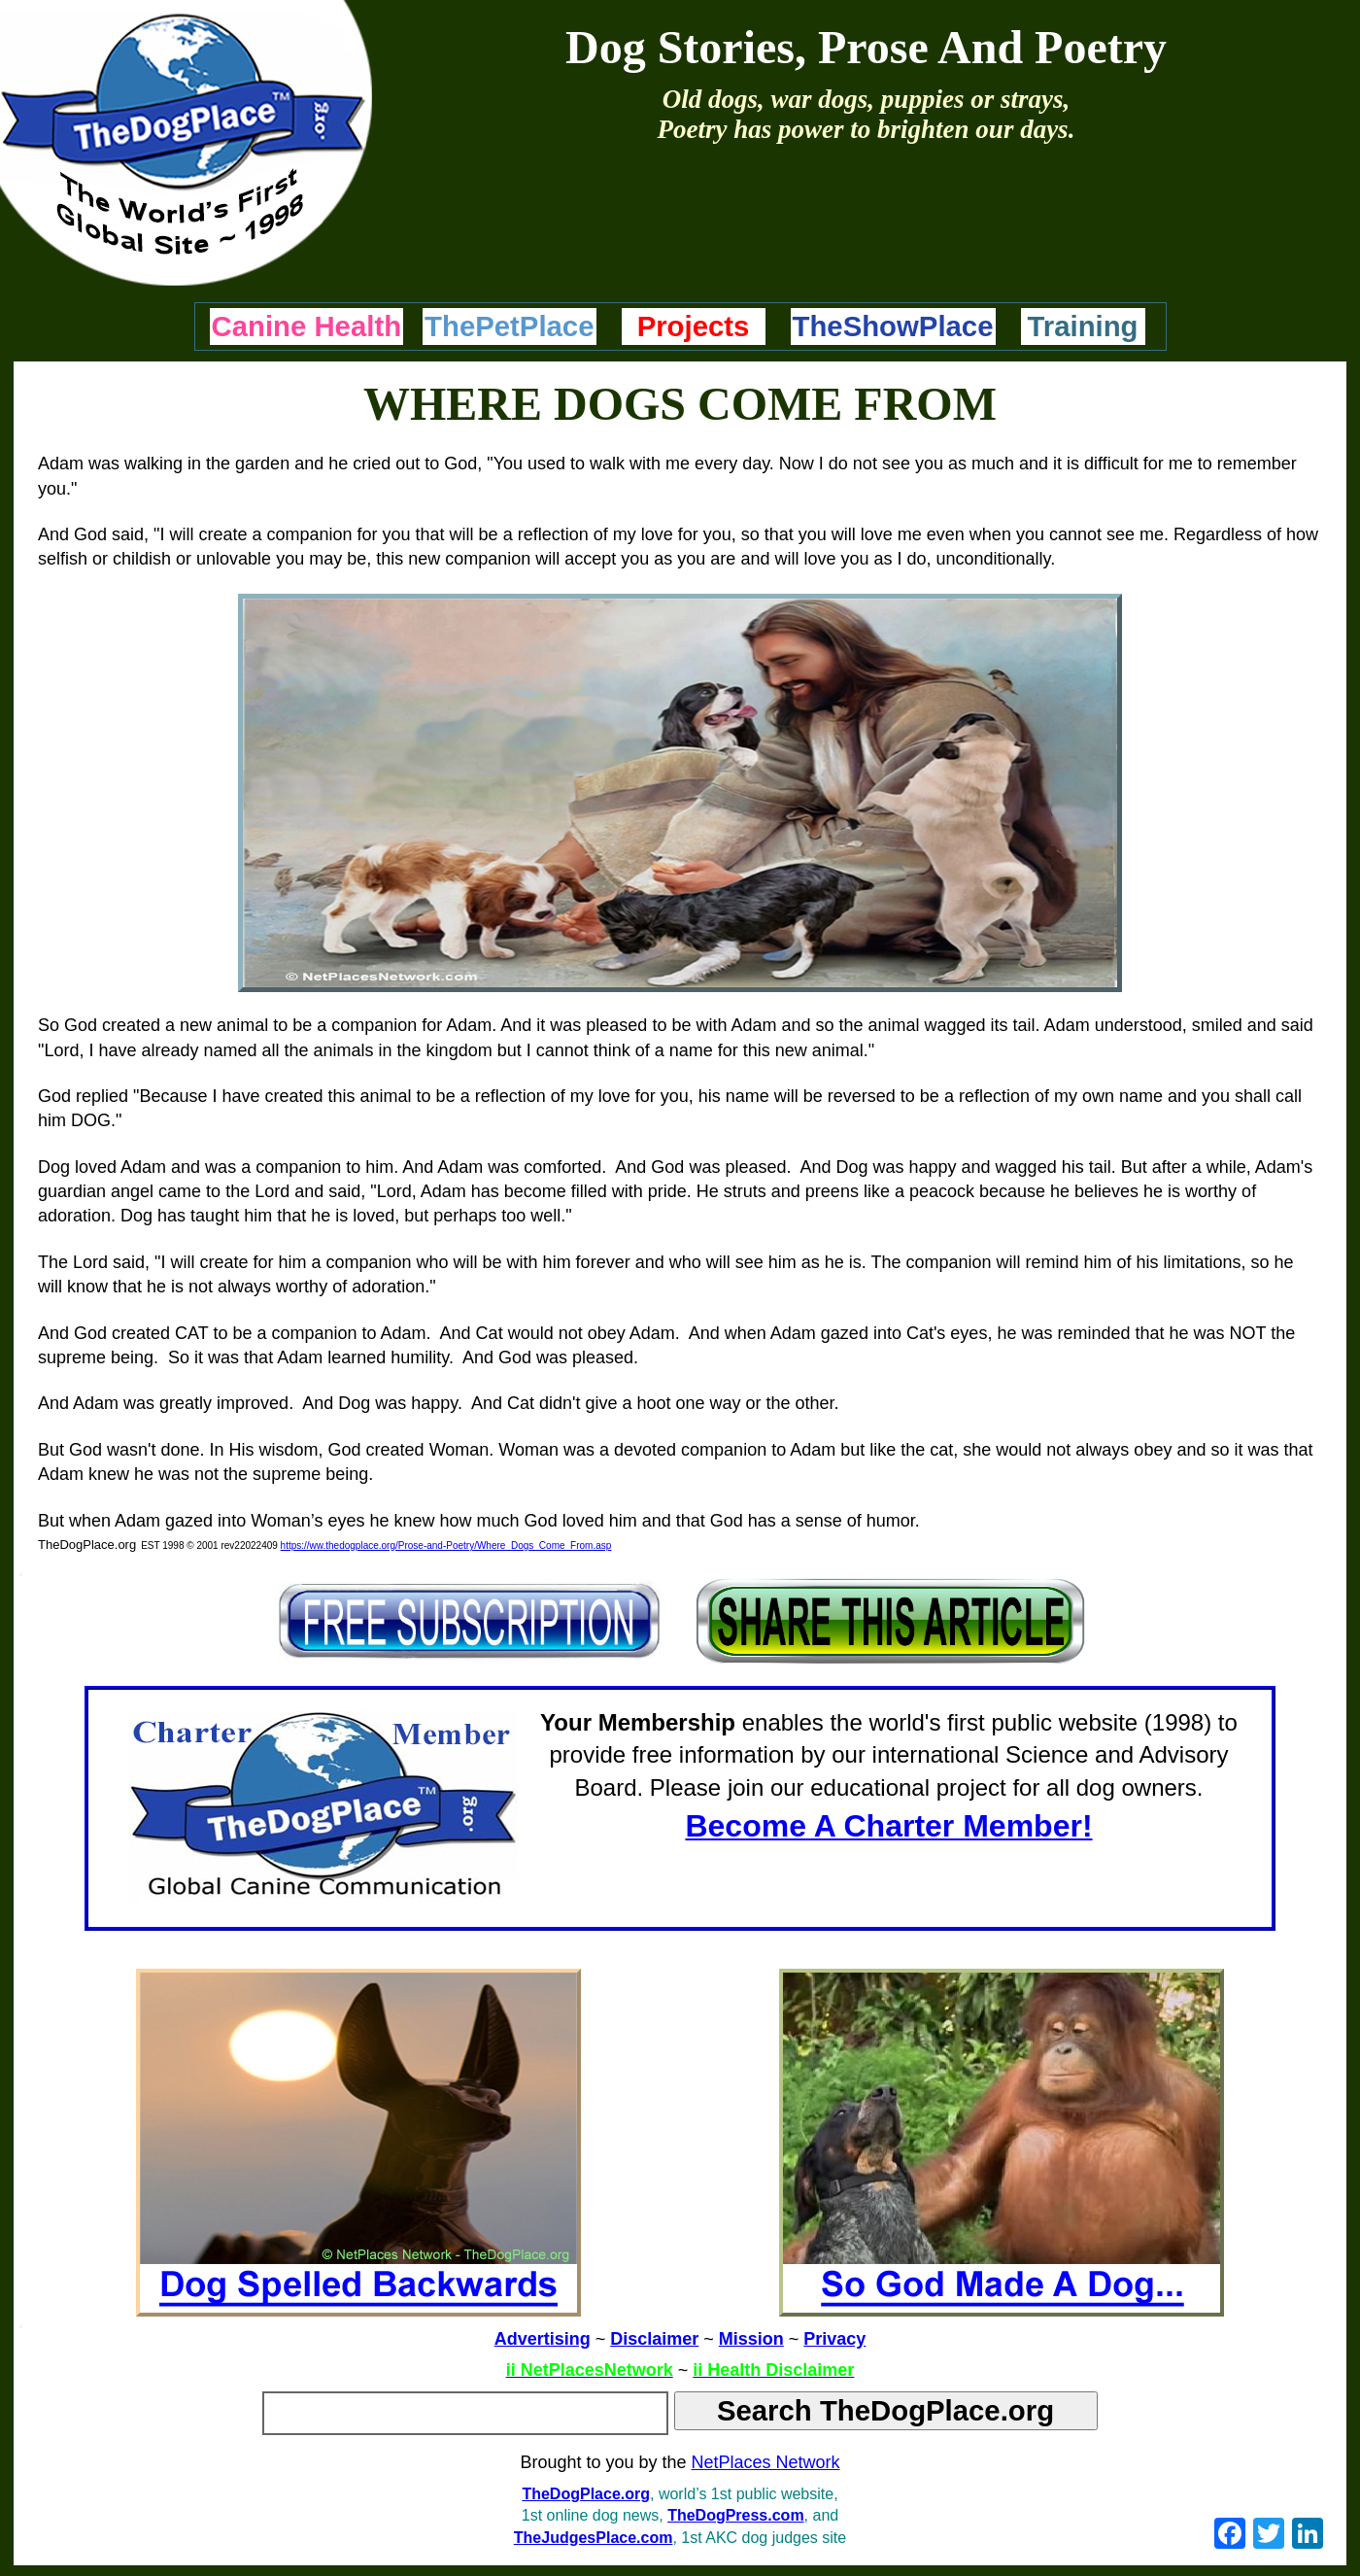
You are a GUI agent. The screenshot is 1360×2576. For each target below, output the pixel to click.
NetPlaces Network (766, 2462)
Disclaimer (654, 2339)
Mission (751, 2339)
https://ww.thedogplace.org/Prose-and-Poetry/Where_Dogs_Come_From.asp (446, 1545)
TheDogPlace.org (586, 2494)
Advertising (542, 2339)
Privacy (834, 2339)
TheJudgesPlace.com (593, 2537)
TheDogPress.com (735, 2515)
